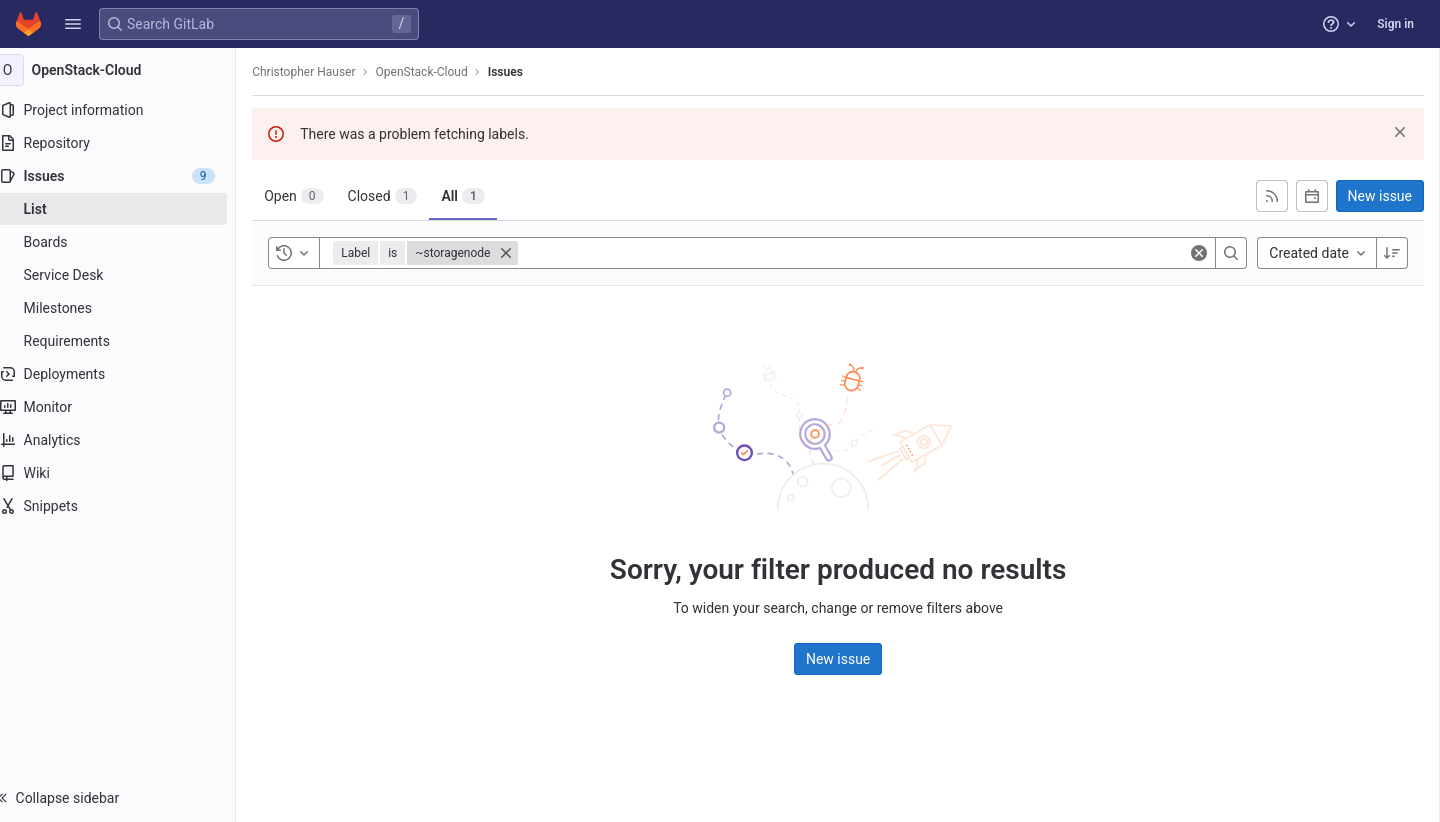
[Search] (1231, 253)
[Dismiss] (1400, 132)
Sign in (1395, 24)
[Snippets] (127, 506)
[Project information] (127, 110)
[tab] (313, 196)
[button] (73, 24)
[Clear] (1199, 253)
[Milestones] (127, 308)
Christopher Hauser (323, 72)
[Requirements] (127, 341)
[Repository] (127, 143)
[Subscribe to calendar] (1312, 196)
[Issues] (127, 176)
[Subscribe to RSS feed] (1272, 196)
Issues (525, 72)
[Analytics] (127, 440)
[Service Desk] (127, 275)
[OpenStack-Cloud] (128, 70)
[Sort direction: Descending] (1392, 253)
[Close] (526, 253)
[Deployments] (127, 374)
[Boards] (127, 242)
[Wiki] (127, 473)
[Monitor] (127, 407)
